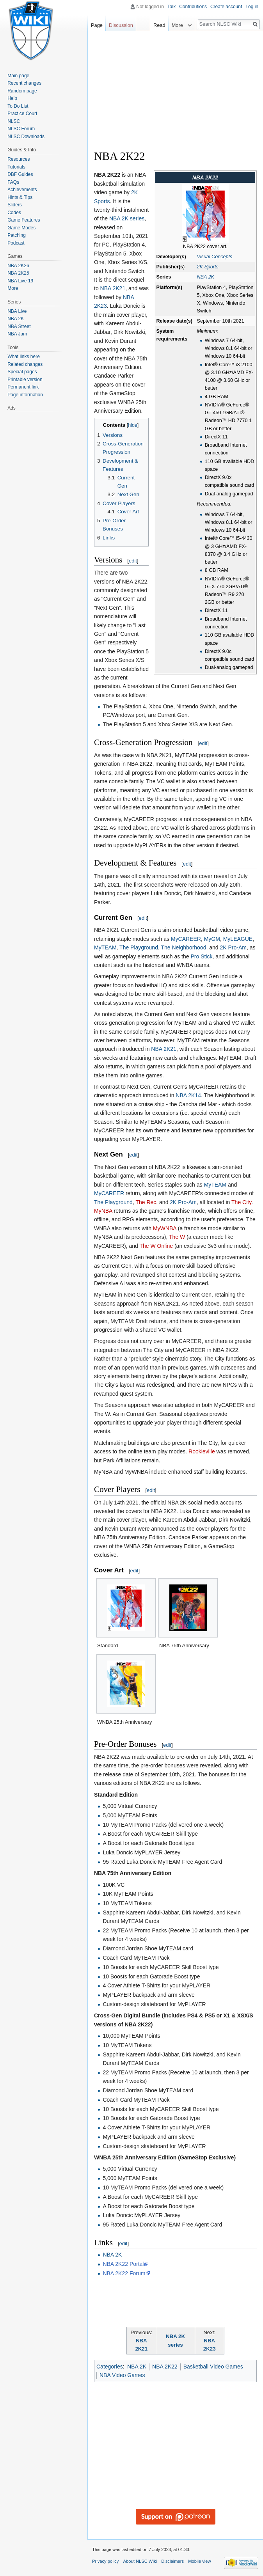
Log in (251, 6)
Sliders (14, 205)
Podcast (15, 243)
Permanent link (23, 387)
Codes (14, 212)
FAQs (13, 182)
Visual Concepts (214, 256)
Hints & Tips (19, 197)
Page (97, 25)
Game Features (23, 220)
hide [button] (132, 425)
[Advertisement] (178, 92)
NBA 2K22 (165, 2366)
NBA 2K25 (18, 273)
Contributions (193, 6)
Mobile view (199, 2561)
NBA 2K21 (113, 288)
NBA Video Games (122, 2375)
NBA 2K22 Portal (123, 2264)
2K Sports (207, 267)
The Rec (145, 1202)
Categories (109, 2366)
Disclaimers (172, 2561)
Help (12, 98)
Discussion (121, 25)
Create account (226, 6)
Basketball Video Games (213, 2366)
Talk (171, 6)
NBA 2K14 (188, 1095)
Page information (25, 394)
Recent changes (24, 83)
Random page (22, 91)
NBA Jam (17, 334)
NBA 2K (205, 277)
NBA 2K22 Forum (124, 2273)
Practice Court (22, 113)
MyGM (212, 939)
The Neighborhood (183, 947)
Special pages (22, 371)
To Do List (17, 106)
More (12, 288)
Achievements (22, 189)
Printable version (24, 379)
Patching (16, 235)
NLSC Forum (21, 128)
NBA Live (17, 311)
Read (159, 25)
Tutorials (16, 167)
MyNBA (103, 1211)
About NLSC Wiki (140, 2561)
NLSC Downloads (25, 136)
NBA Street (18, 326)
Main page (18, 75)
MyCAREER (186, 939)
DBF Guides (20, 174)
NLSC (13, 121)
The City (241, 1202)
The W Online (156, 1246)
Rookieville (201, 1451)
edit (133, 561)
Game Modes (21, 228)
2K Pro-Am (233, 947)
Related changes (25, 364)
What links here (23, 356)
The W (177, 1237)
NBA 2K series (126, 218)
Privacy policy (105, 2561)
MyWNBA (164, 1228)
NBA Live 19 (20, 281)
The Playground (138, 947)
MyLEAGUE (237, 939)
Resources (18, 159)
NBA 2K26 (18, 265)
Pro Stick (201, 956)
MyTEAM (105, 947)
